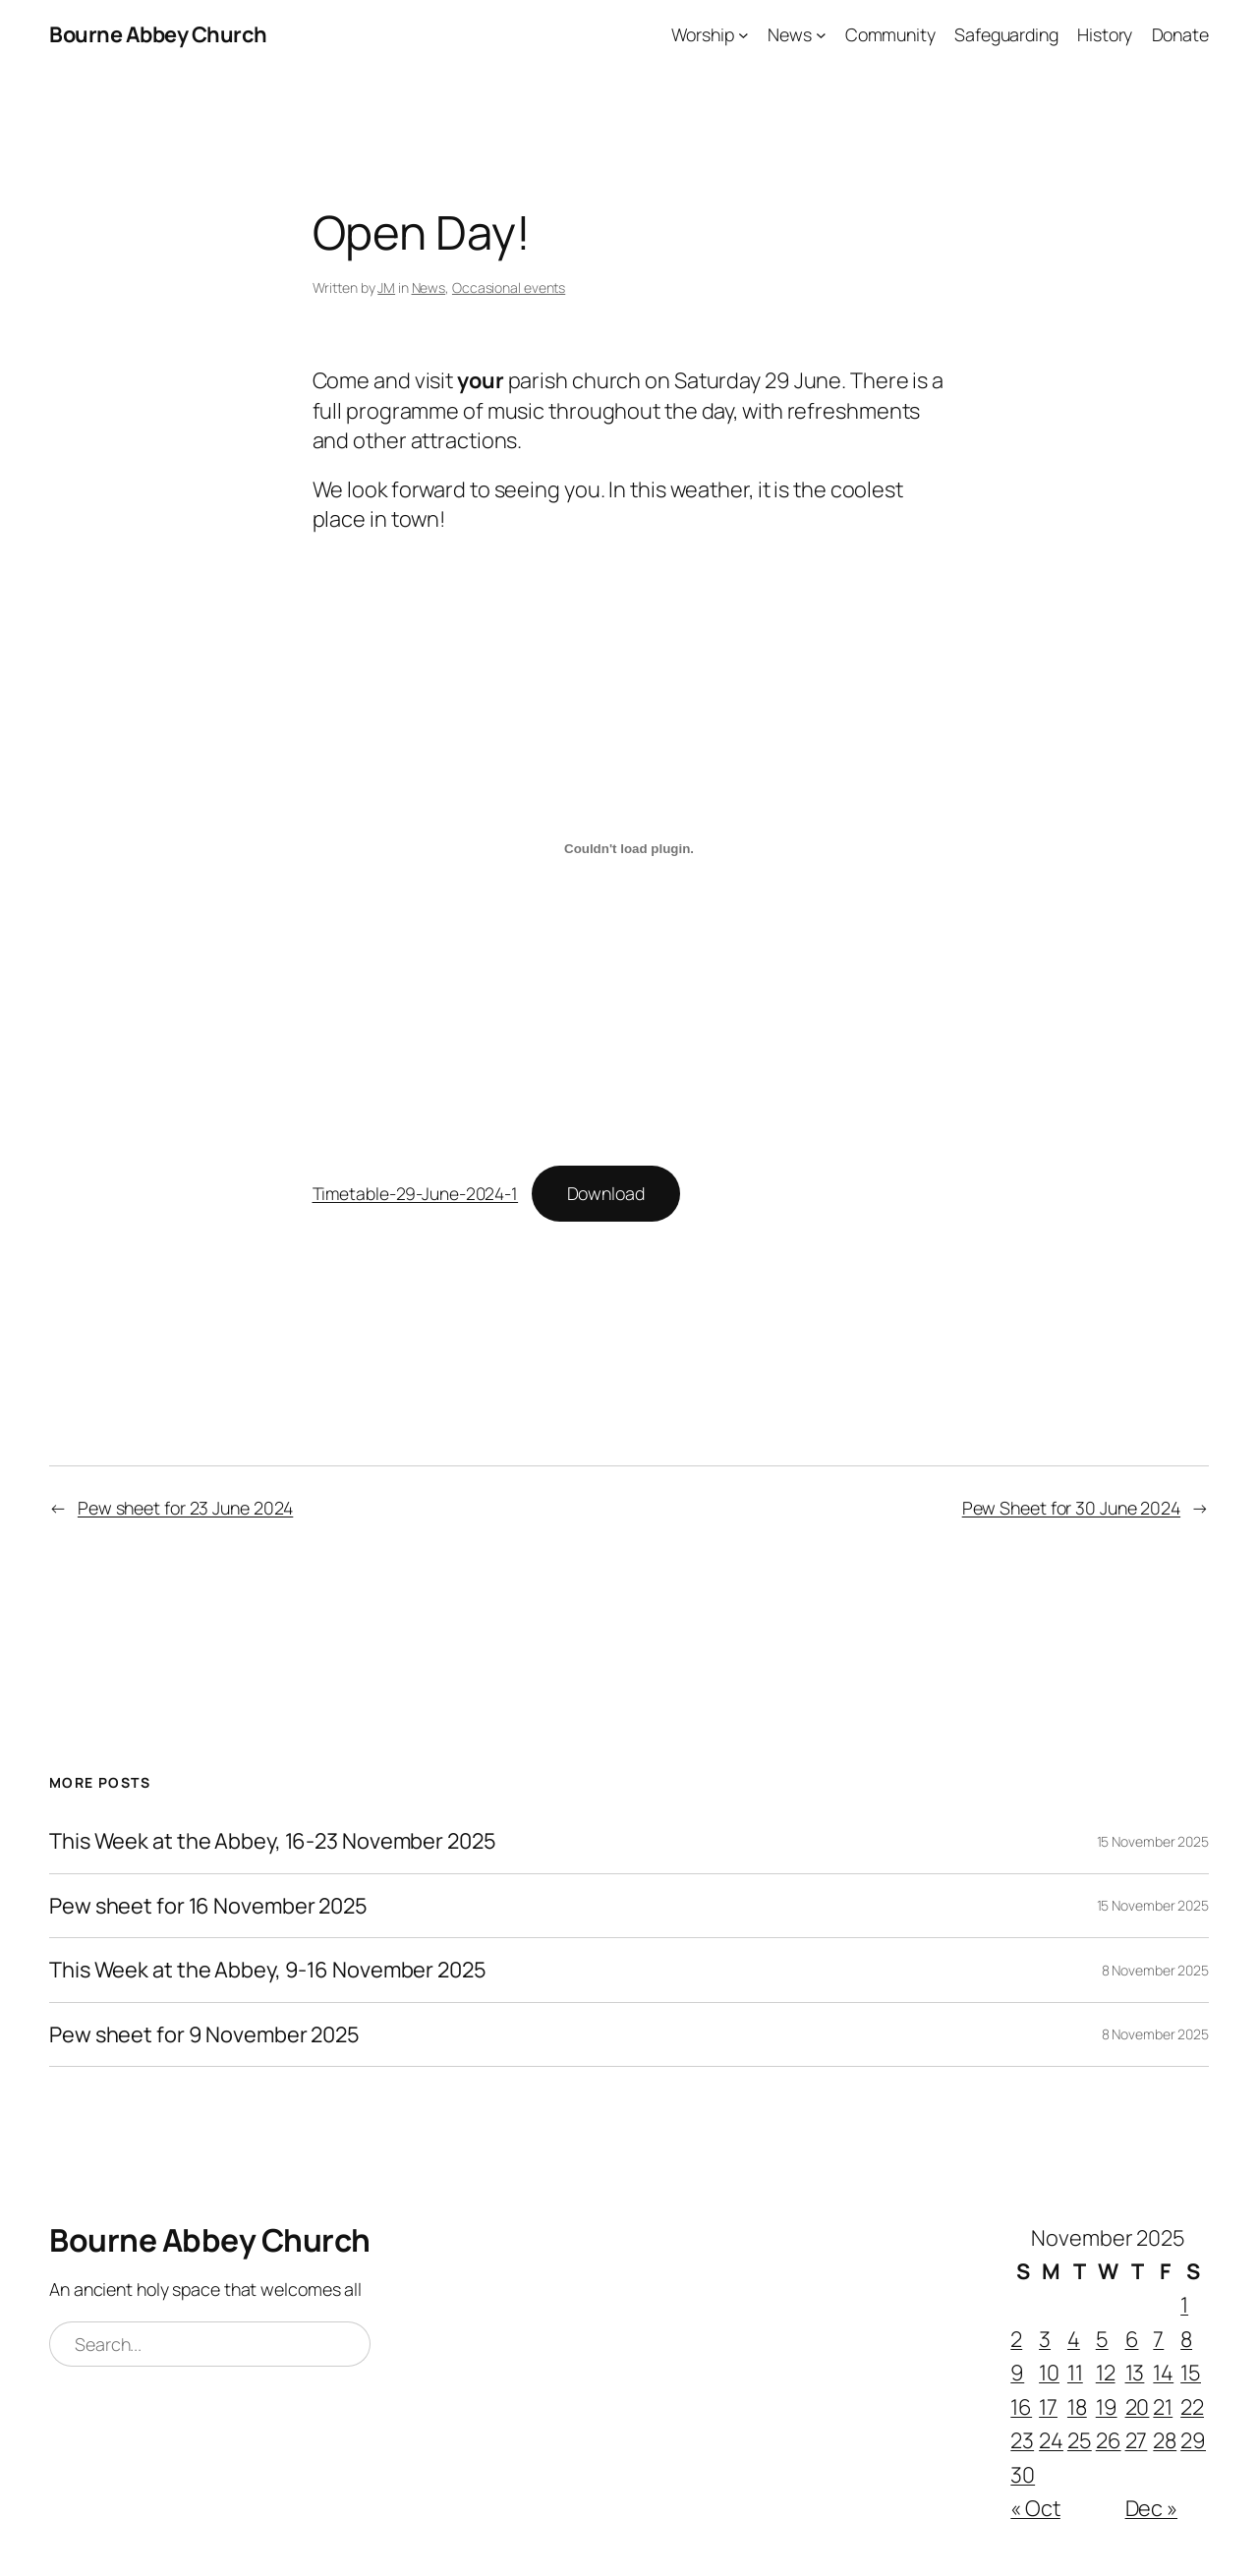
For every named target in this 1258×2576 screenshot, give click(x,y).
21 (1162, 2407)
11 (1075, 2372)
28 (1164, 2440)
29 (1193, 2440)
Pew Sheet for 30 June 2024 (1071, 1507)
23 (1022, 2440)
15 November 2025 (1153, 1841)
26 (1108, 2440)
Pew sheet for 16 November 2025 (208, 1906)
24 (1051, 2440)
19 (1106, 2407)
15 (1190, 2372)
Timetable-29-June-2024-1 (416, 1193)
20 (1137, 2407)
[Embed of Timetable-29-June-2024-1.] (629, 848)
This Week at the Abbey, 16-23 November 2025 (272, 1841)
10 (1049, 2372)
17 (1048, 2407)
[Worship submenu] (743, 34)
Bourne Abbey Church (158, 34)
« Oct (1035, 2508)
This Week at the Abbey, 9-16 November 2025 (267, 1969)
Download (606, 1193)
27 (1136, 2440)
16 (1021, 2407)
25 (1079, 2440)
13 (1135, 2372)
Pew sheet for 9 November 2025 (204, 2034)
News (429, 287)
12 (1105, 2372)
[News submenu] (821, 34)
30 (1022, 2475)
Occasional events (508, 287)
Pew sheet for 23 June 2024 (185, 1507)
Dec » (1151, 2508)
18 (1077, 2407)
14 (1163, 2372)
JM (386, 287)
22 (1192, 2407)
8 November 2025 (1156, 1970)
